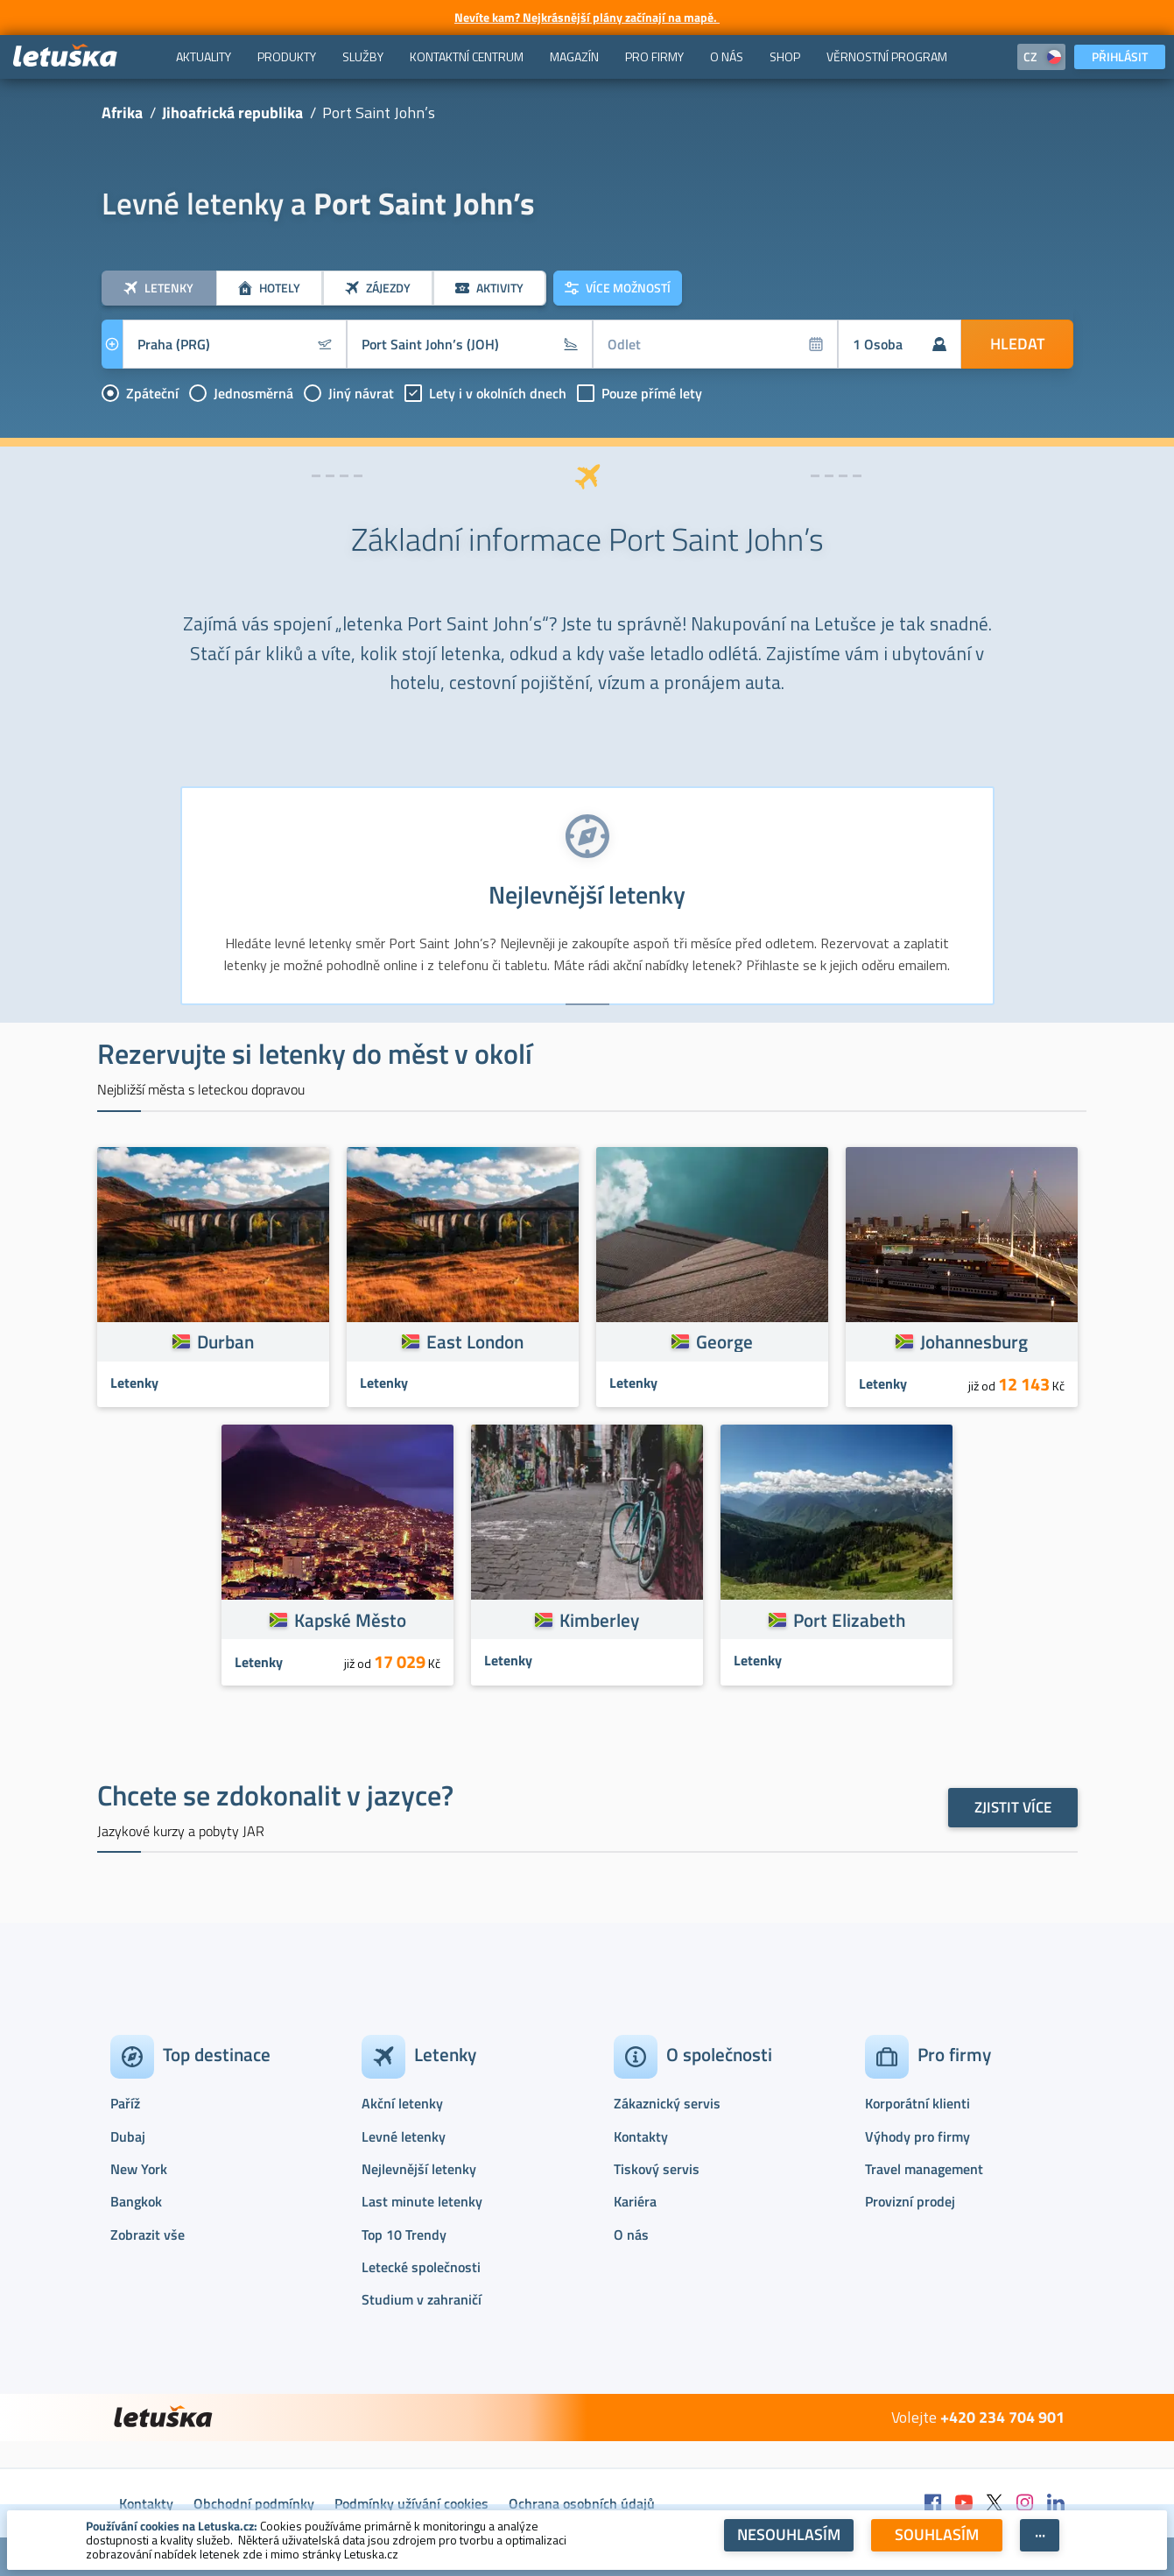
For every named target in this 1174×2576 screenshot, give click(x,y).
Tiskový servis (656, 2168)
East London (475, 1341)
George (724, 1341)
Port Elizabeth (849, 1619)
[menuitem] (203, 57)
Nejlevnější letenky (419, 2168)
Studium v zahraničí (422, 2299)
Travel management (924, 2168)
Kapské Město (350, 1619)
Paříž (125, 2103)
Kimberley (599, 1619)
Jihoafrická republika (232, 112)
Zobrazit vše (147, 2234)
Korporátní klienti (917, 2103)
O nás (631, 2234)
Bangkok (136, 2201)
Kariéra (635, 2201)
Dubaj (127, 2136)
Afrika (122, 112)
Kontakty (641, 2136)
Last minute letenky (422, 2201)
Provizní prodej (910, 2201)
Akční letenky (402, 2103)
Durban (225, 1341)
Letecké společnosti (421, 2266)
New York (138, 2168)
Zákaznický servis (667, 2103)
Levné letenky (404, 2136)
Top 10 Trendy (404, 2234)
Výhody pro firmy (917, 2136)
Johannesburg (974, 1341)
